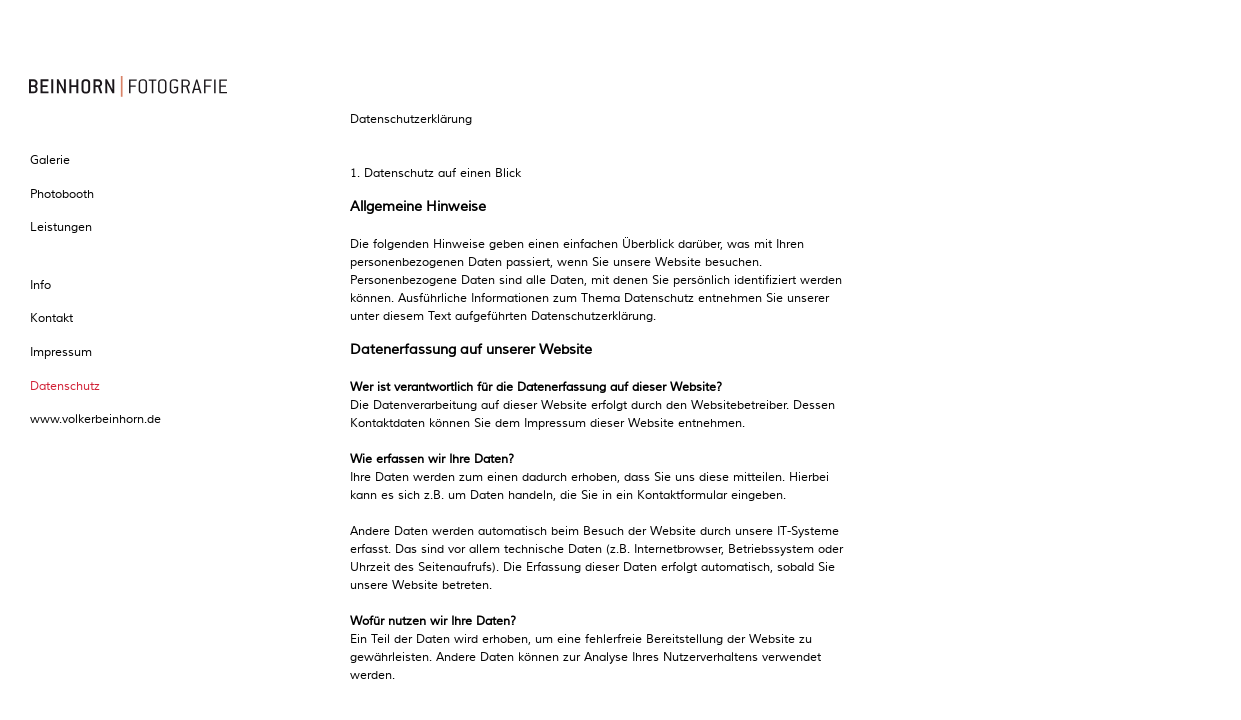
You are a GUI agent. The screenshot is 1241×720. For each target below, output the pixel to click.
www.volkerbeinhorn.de (93, 419)
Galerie (48, 160)
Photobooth (60, 194)
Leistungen (59, 227)
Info (38, 285)
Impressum (59, 352)
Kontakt (49, 318)
